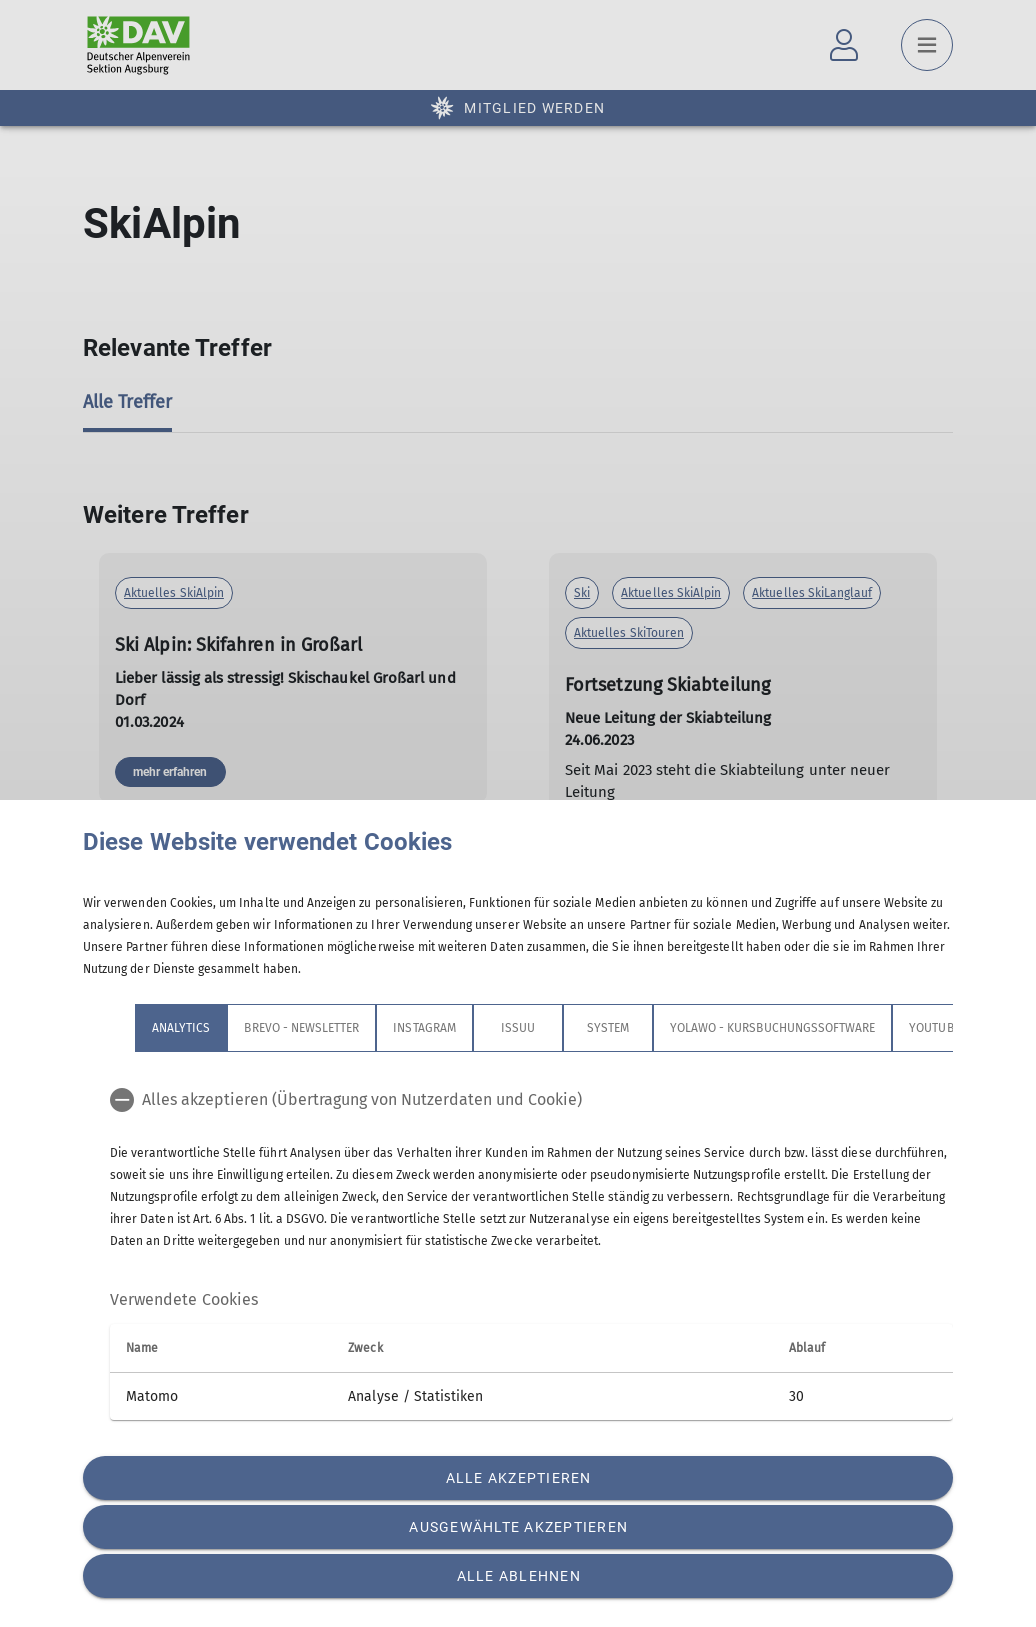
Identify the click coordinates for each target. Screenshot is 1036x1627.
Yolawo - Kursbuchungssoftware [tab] (772, 1028)
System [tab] (608, 1028)
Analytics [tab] (181, 1028)
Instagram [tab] (424, 1028)
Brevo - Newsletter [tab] (301, 1028)
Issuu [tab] (518, 1028)
